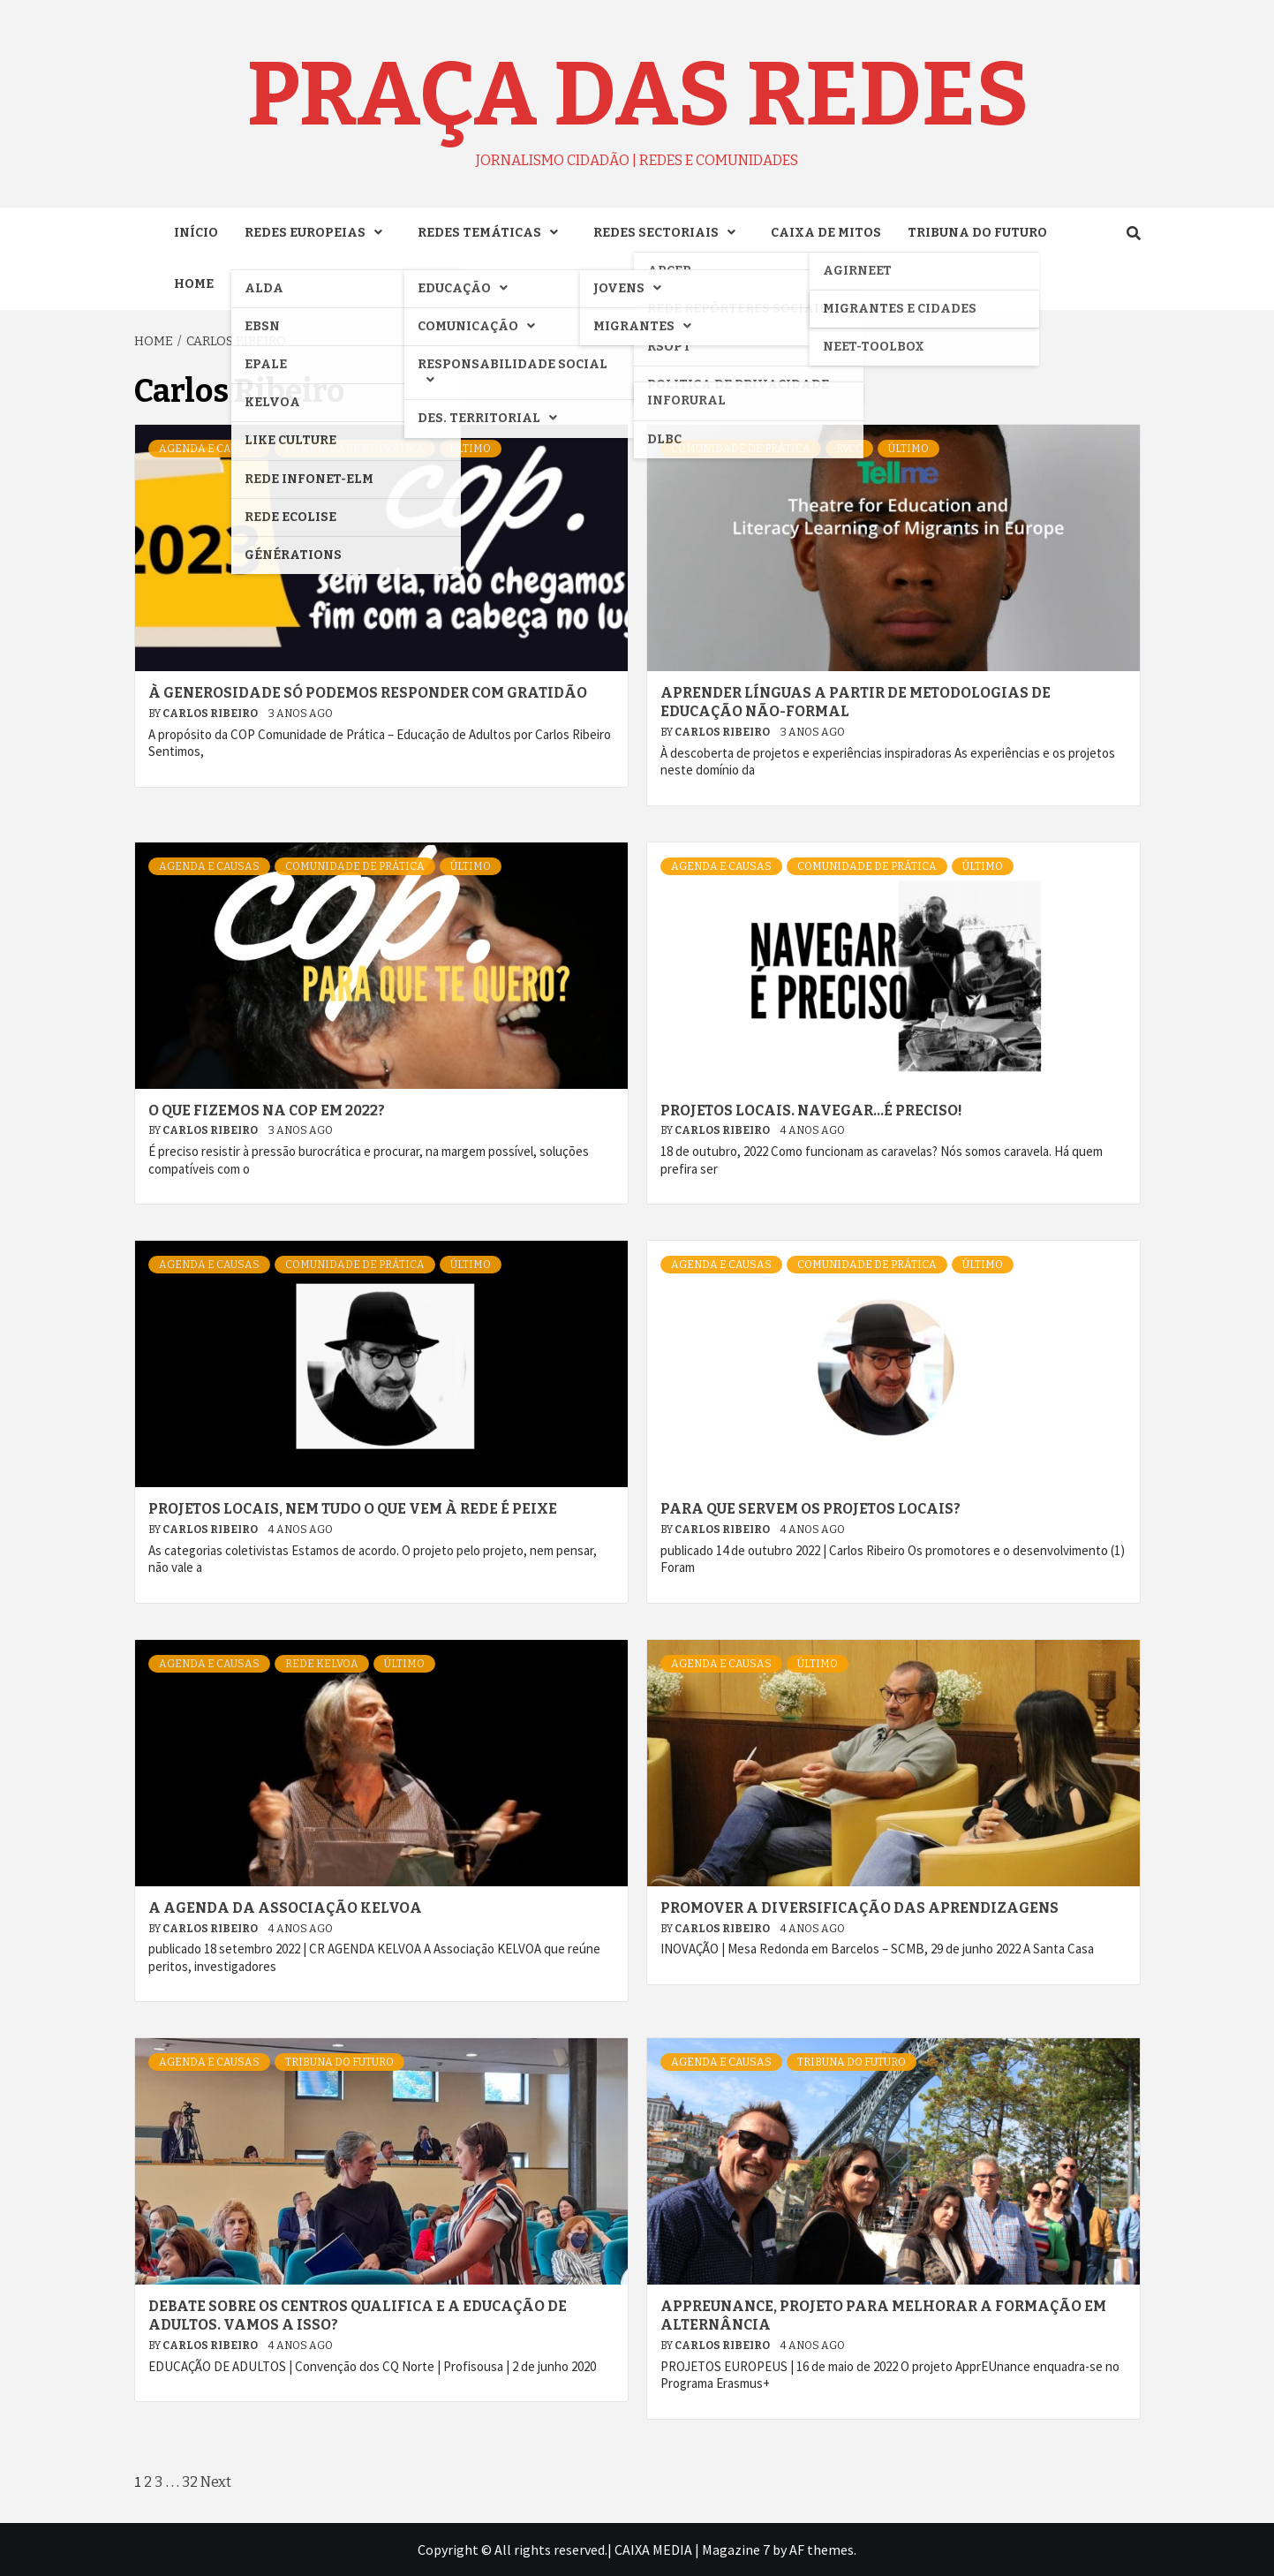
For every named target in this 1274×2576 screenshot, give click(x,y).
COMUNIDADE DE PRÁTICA (355, 448)
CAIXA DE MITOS (826, 232)
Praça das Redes (637, 94)
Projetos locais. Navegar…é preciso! (811, 1110)
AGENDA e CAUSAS (209, 448)
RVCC (849, 448)
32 (190, 2482)
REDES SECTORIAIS (668, 232)
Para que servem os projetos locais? (810, 1508)
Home (194, 283)
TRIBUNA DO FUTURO (977, 232)
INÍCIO (196, 232)
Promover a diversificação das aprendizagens (859, 1908)
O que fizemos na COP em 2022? (266, 1110)
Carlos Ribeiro (211, 713)
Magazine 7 (736, 2549)
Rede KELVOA (321, 1664)
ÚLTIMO (470, 448)
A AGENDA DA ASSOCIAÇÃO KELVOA (285, 1908)
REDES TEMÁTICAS (492, 232)
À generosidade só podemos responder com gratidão (367, 692)
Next (215, 2482)
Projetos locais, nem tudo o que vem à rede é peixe (352, 1508)
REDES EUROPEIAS (318, 232)
